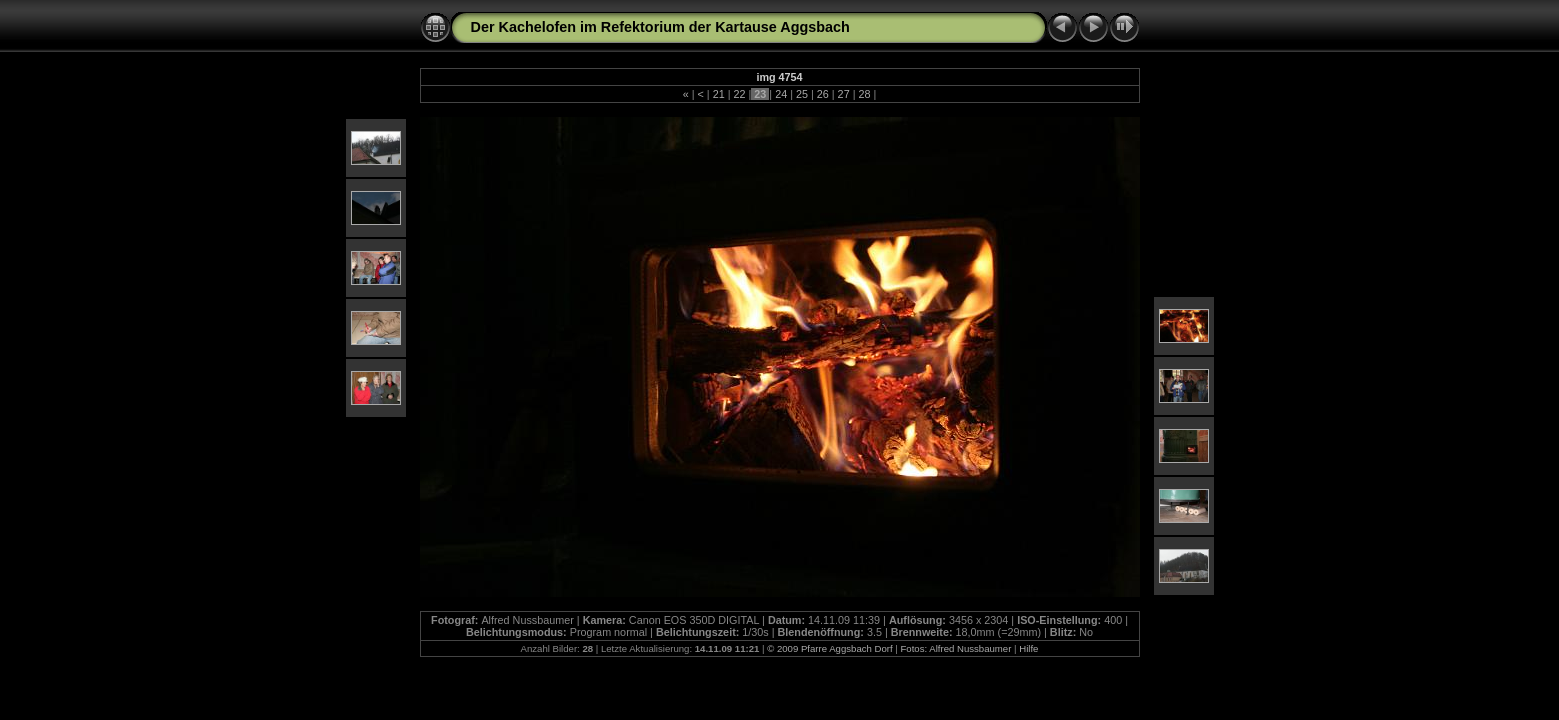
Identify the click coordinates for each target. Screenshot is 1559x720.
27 (844, 94)
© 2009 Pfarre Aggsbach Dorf (829, 648)
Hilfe (1028, 648)
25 (802, 94)
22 (739, 94)
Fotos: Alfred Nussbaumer (955, 648)
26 (823, 94)
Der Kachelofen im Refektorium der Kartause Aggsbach (660, 27)
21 (719, 94)
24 (781, 94)
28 (864, 94)
